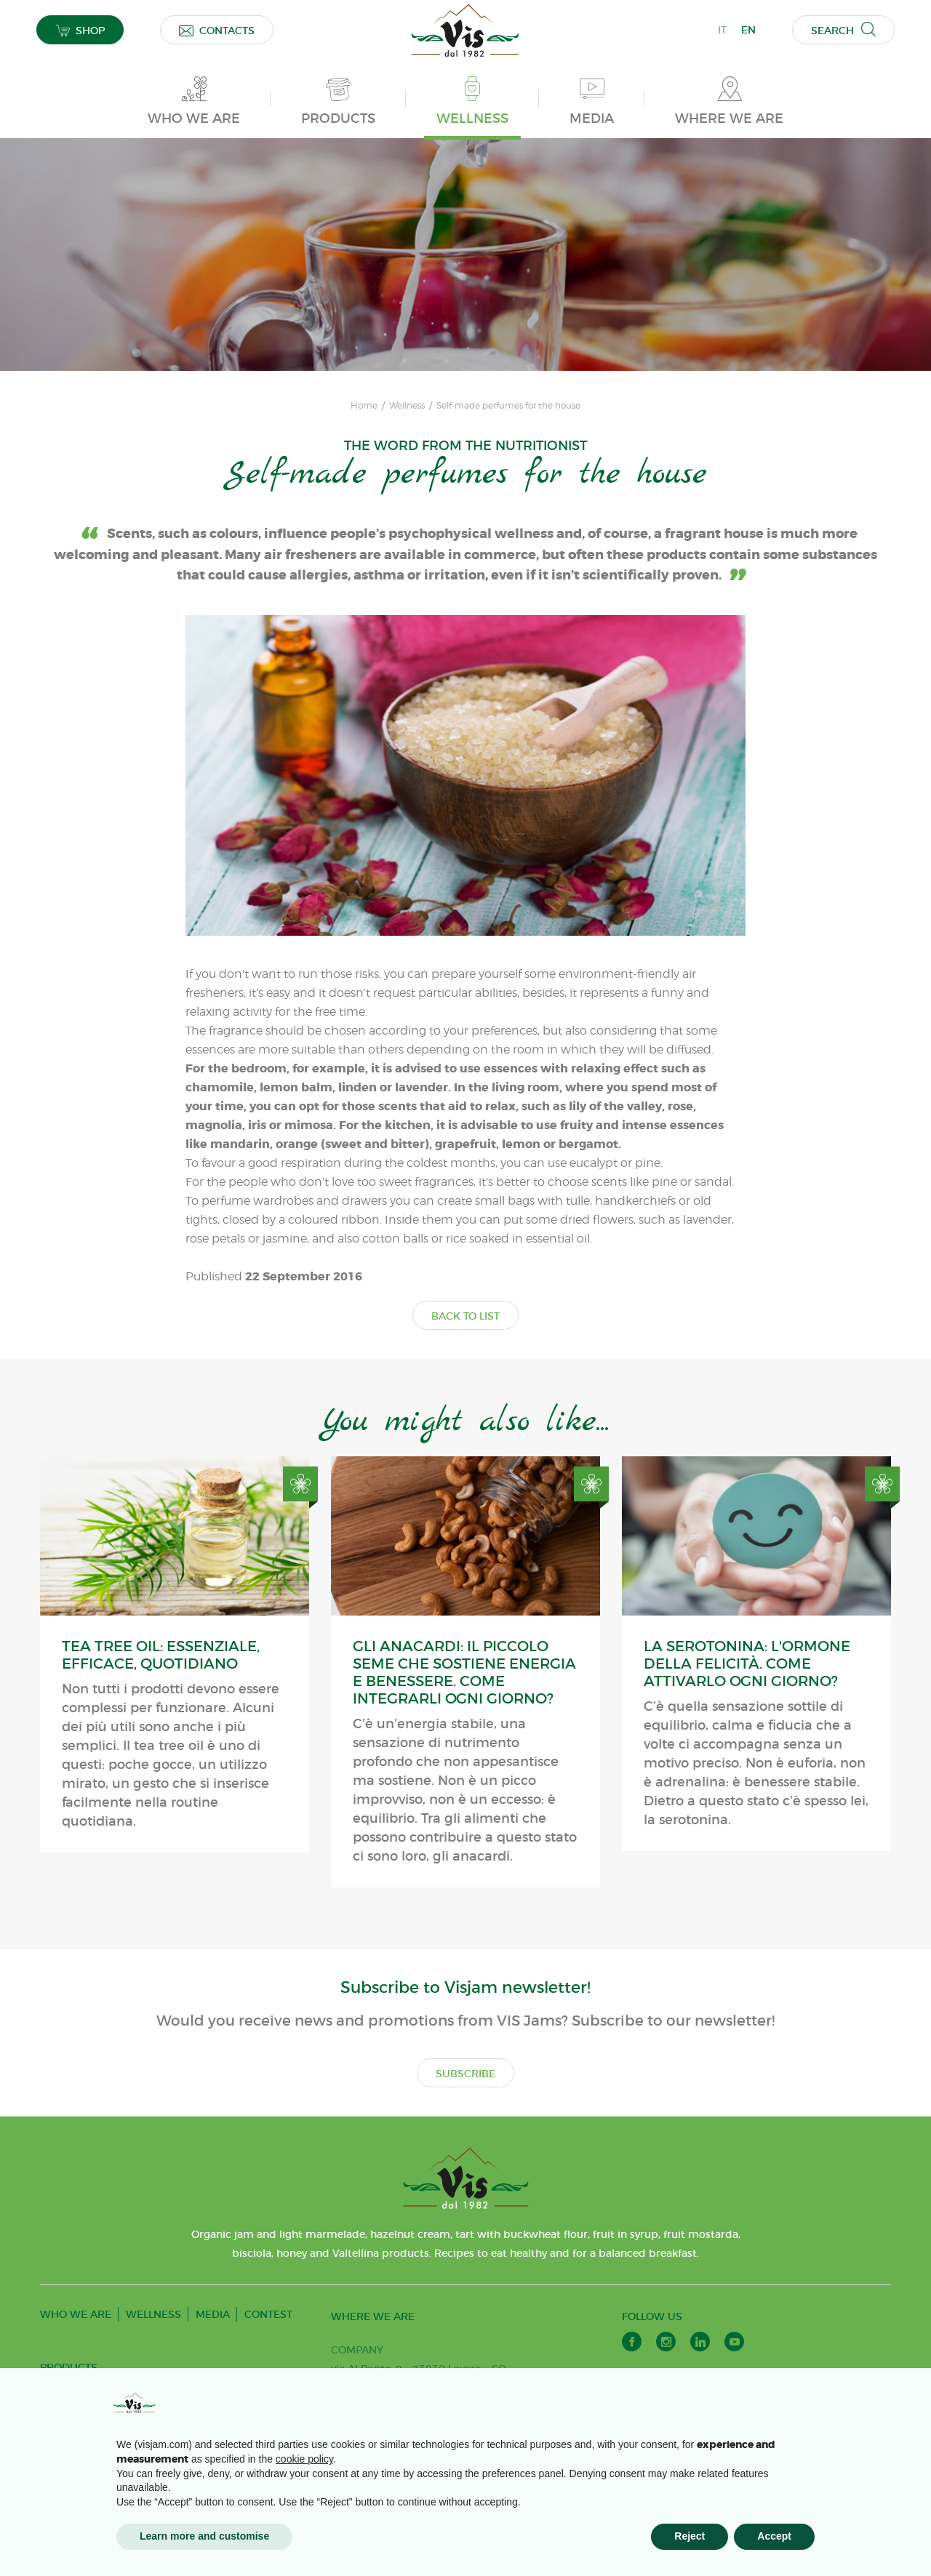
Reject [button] (689, 2536)
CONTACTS (217, 30)
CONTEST (268, 2314)
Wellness (407, 406)
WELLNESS (153, 2314)
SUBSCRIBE (465, 2073)
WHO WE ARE (75, 2314)
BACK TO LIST (465, 1316)
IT (722, 29)
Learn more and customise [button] (204, 2536)
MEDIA (213, 2314)
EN (748, 29)
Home (364, 406)
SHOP (80, 30)
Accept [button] (774, 2536)
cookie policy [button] (304, 2459)
